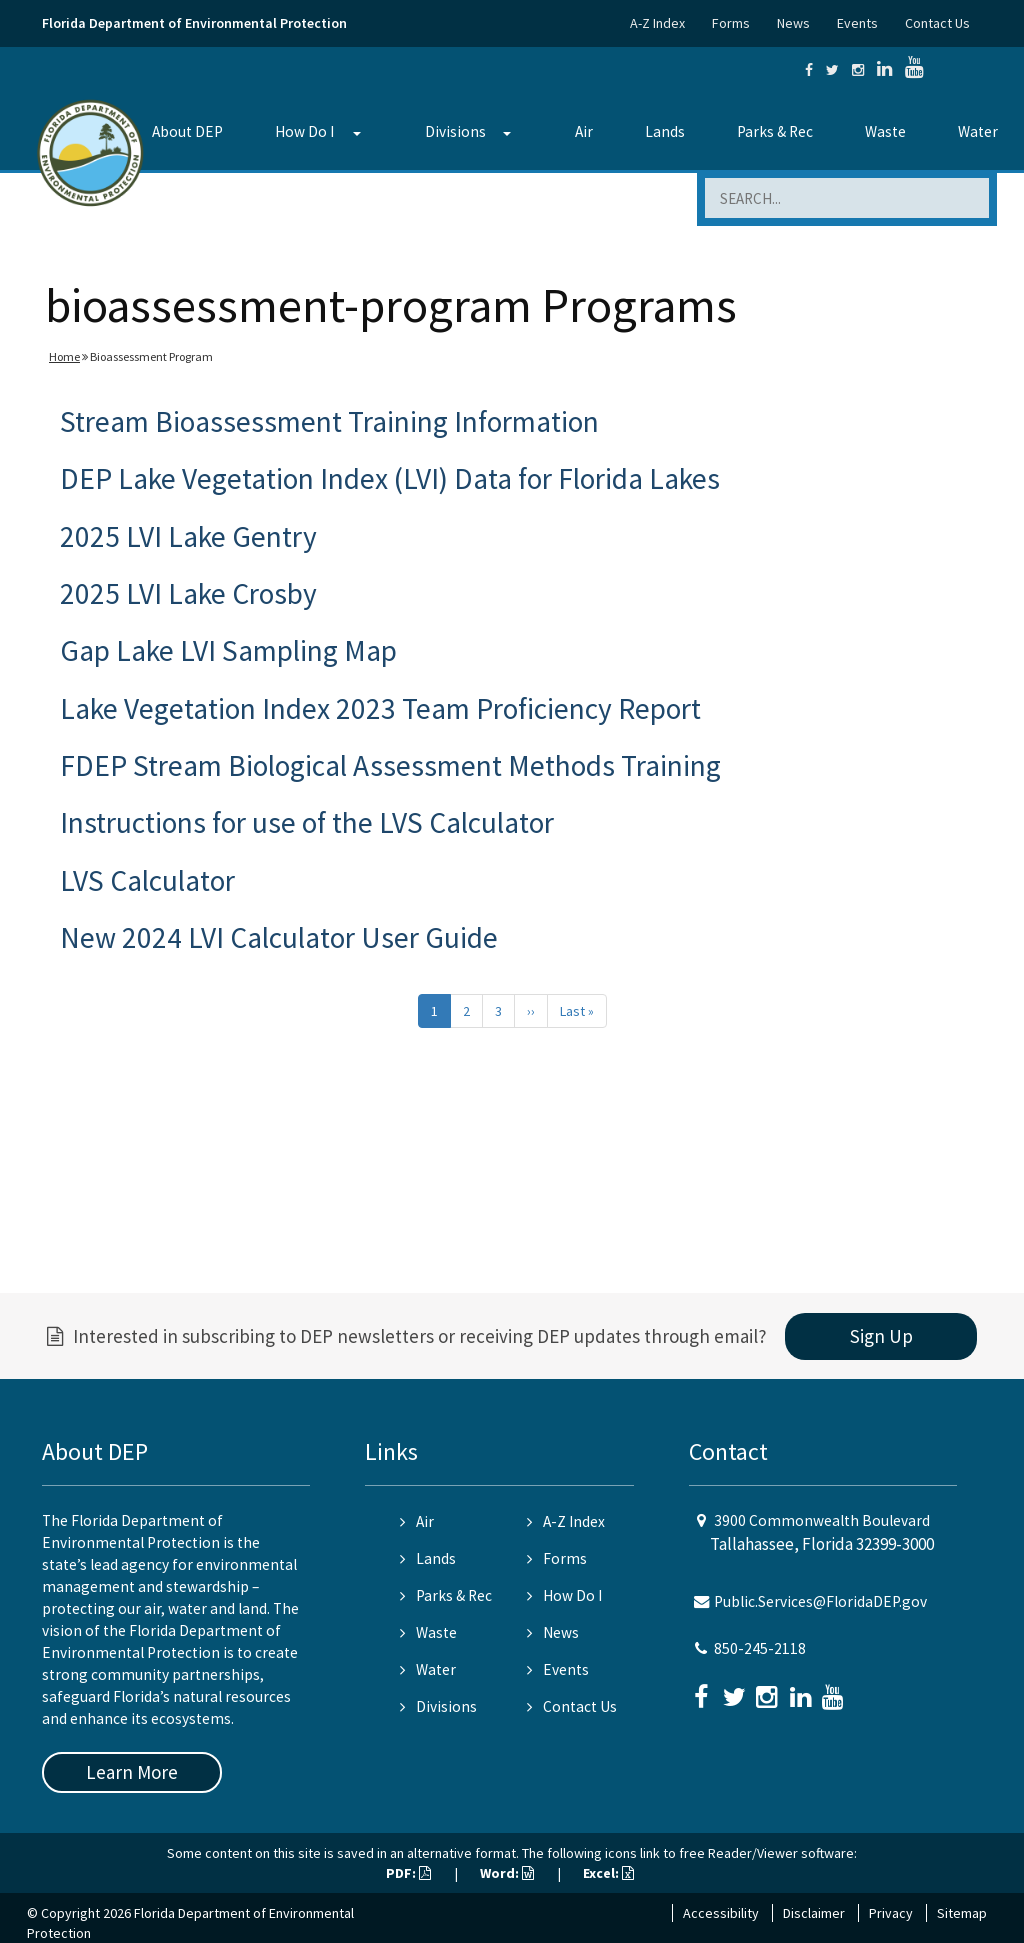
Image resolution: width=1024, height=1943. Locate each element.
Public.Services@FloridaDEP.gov (820, 1601)
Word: (507, 1873)
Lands (665, 131)
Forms (731, 23)
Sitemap (962, 1913)
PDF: (408, 1873)
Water (978, 131)
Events (857, 23)
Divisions (455, 131)
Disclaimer (814, 1913)
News (793, 23)
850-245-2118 (760, 1648)
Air (584, 131)
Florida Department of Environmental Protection (194, 23)
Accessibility (721, 1913)
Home (64, 356)
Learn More (132, 1772)
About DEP (187, 131)
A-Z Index (657, 23)
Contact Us (937, 23)
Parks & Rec (775, 131)
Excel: (608, 1873)
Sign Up (881, 1336)
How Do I (304, 131)
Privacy (891, 1913)
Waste (885, 131)
